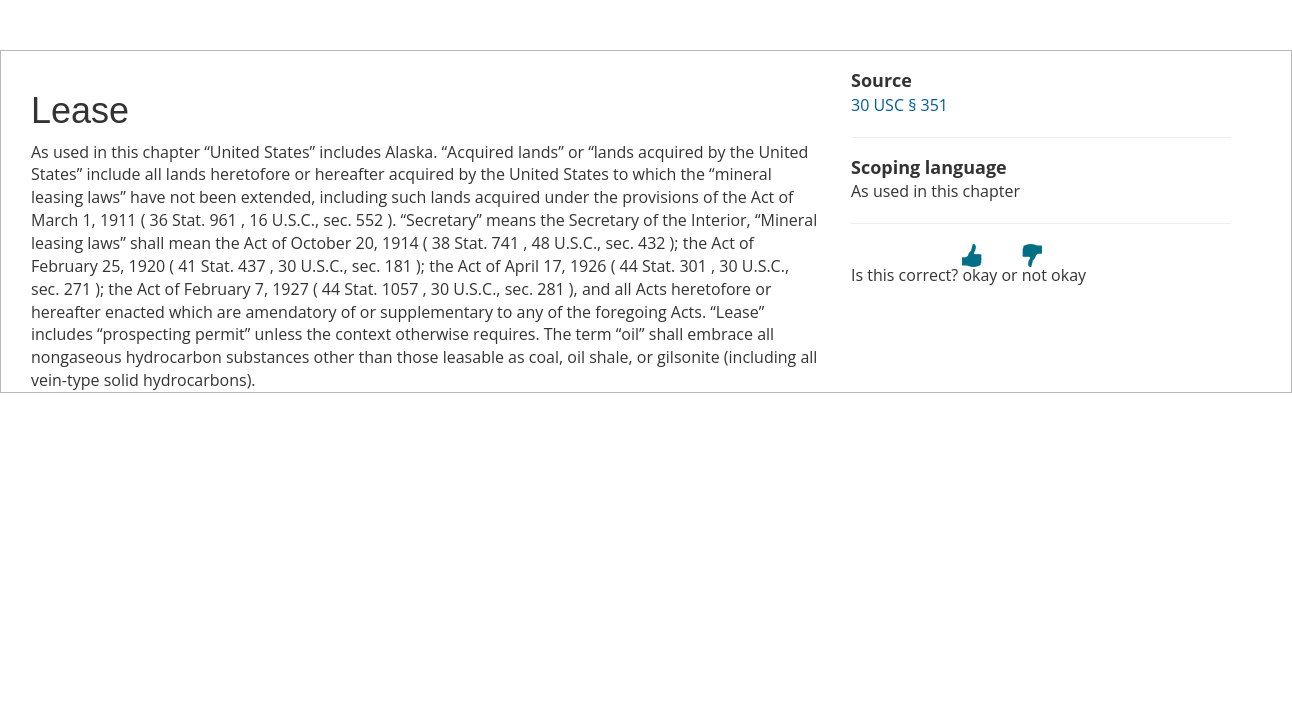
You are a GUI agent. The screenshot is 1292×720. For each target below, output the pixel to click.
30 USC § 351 (899, 105)
